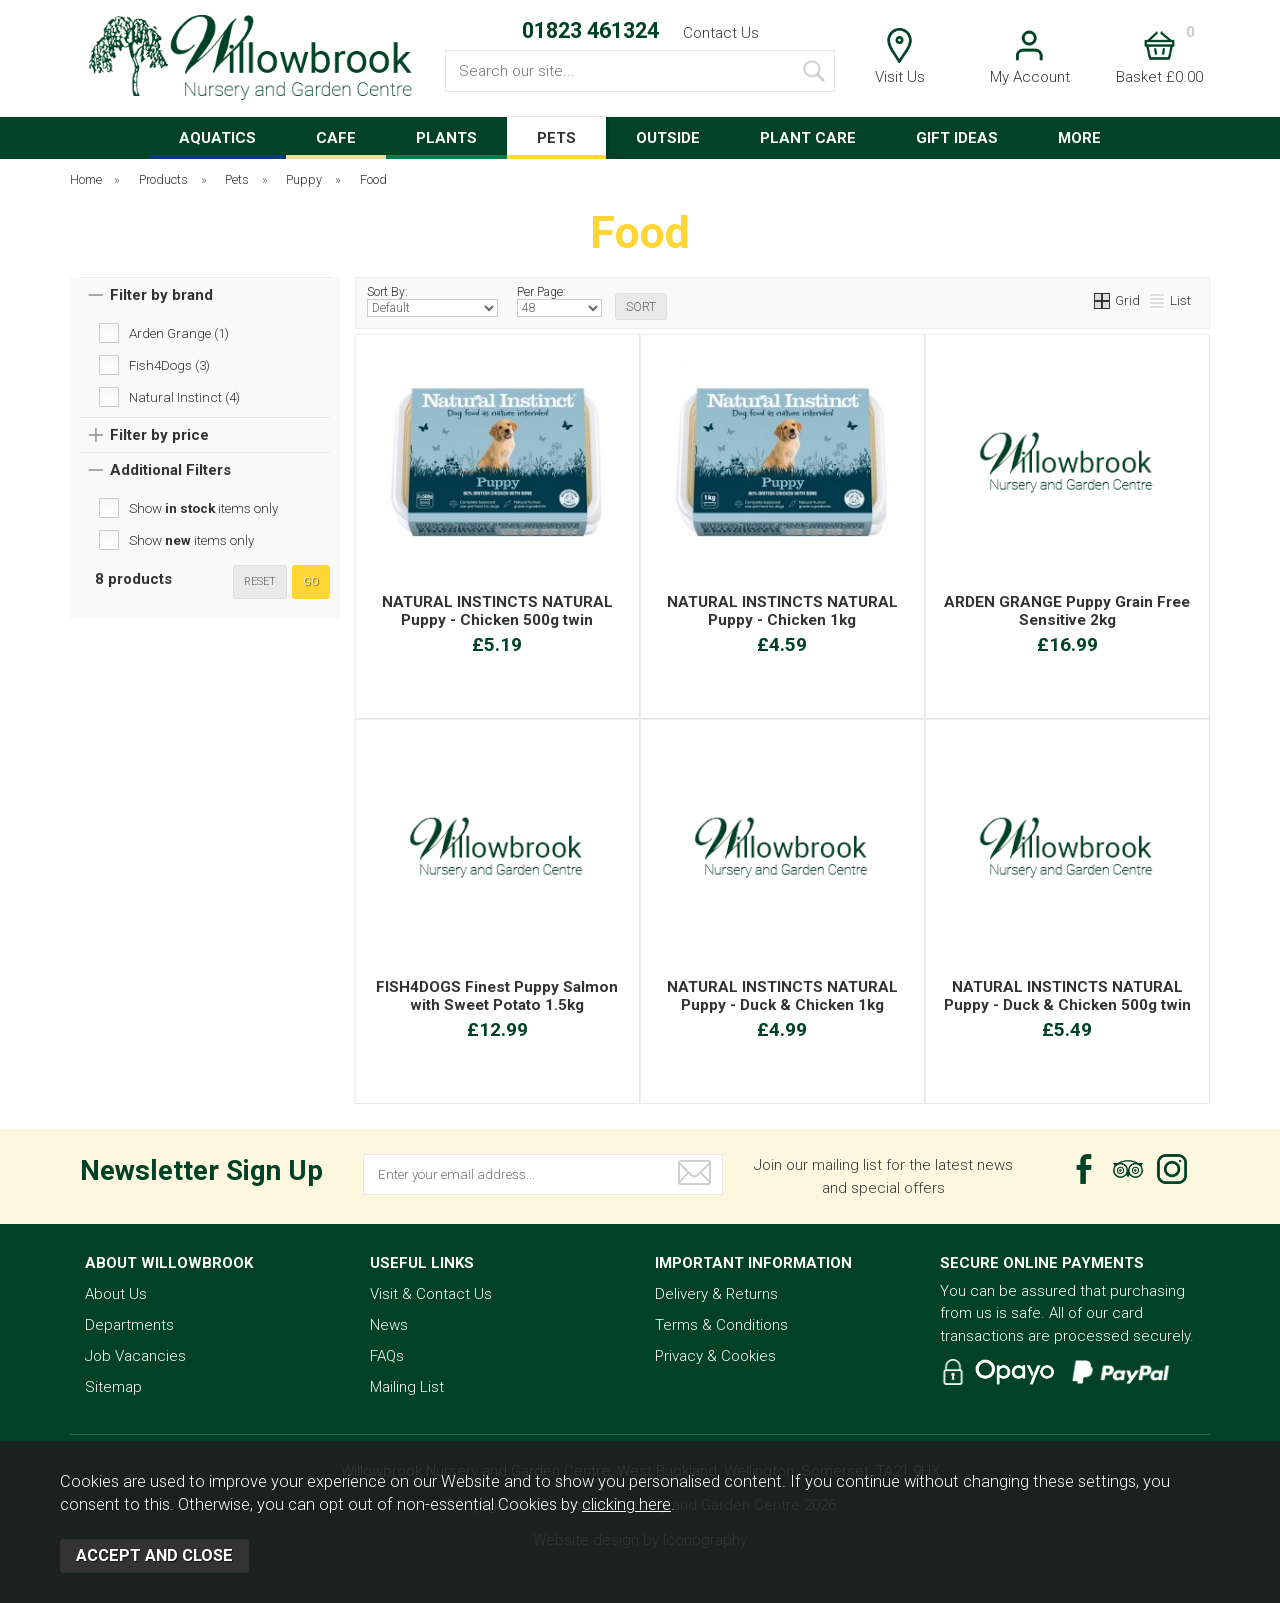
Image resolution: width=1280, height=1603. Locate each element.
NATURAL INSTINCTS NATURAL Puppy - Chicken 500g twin (497, 611)
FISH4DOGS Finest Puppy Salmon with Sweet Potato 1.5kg (497, 996)
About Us (116, 1294)
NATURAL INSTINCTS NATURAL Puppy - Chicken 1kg (782, 611)
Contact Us (721, 33)
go (311, 581)
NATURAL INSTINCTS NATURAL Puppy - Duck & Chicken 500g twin (1067, 996)
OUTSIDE (668, 138)
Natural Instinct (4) (184, 397)
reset (260, 581)
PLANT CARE (808, 138)
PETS (556, 138)
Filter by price (159, 435)
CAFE (336, 138)
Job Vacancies (135, 1356)
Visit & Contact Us (431, 1294)
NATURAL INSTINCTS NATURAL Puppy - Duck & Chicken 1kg (782, 996)
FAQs (387, 1356)
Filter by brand (161, 295)
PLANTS (446, 138)
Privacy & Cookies (715, 1356)
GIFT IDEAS (957, 138)
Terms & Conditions (721, 1325)
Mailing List (407, 1387)
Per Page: (559, 301)
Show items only (203, 508)
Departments (129, 1325)
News (389, 1325)
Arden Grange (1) (179, 333)
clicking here (626, 1504)
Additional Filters (170, 470)
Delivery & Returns (716, 1294)
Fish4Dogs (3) (169, 365)
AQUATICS (217, 138)
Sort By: (432, 301)
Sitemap (113, 1387)
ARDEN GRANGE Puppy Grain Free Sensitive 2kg (1067, 611)
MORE (1079, 138)
